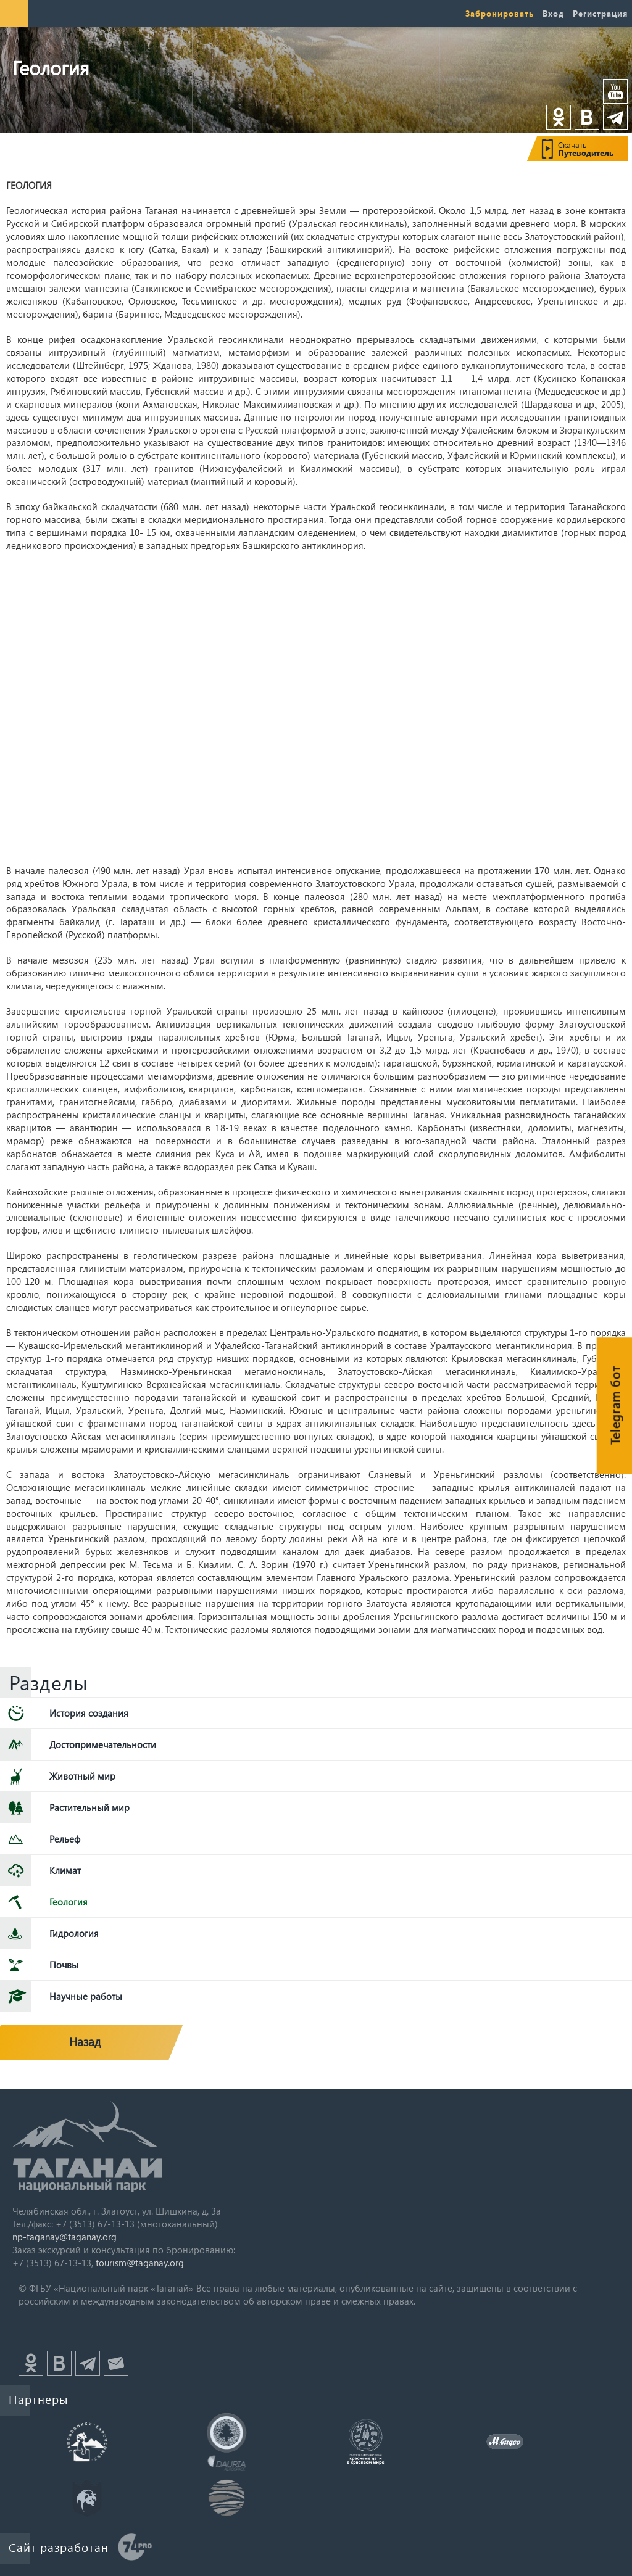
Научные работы (85, 1996)
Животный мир (82, 1776)
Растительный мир (89, 1807)
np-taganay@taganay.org (64, 2237)
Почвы (63, 1965)
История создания (88, 1713)
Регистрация (600, 13)
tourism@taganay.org (140, 2262)
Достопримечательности (102, 1744)
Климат (65, 1870)
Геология (68, 1902)
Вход (553, 13)
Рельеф (64, 1839)
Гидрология (74, 1933)
